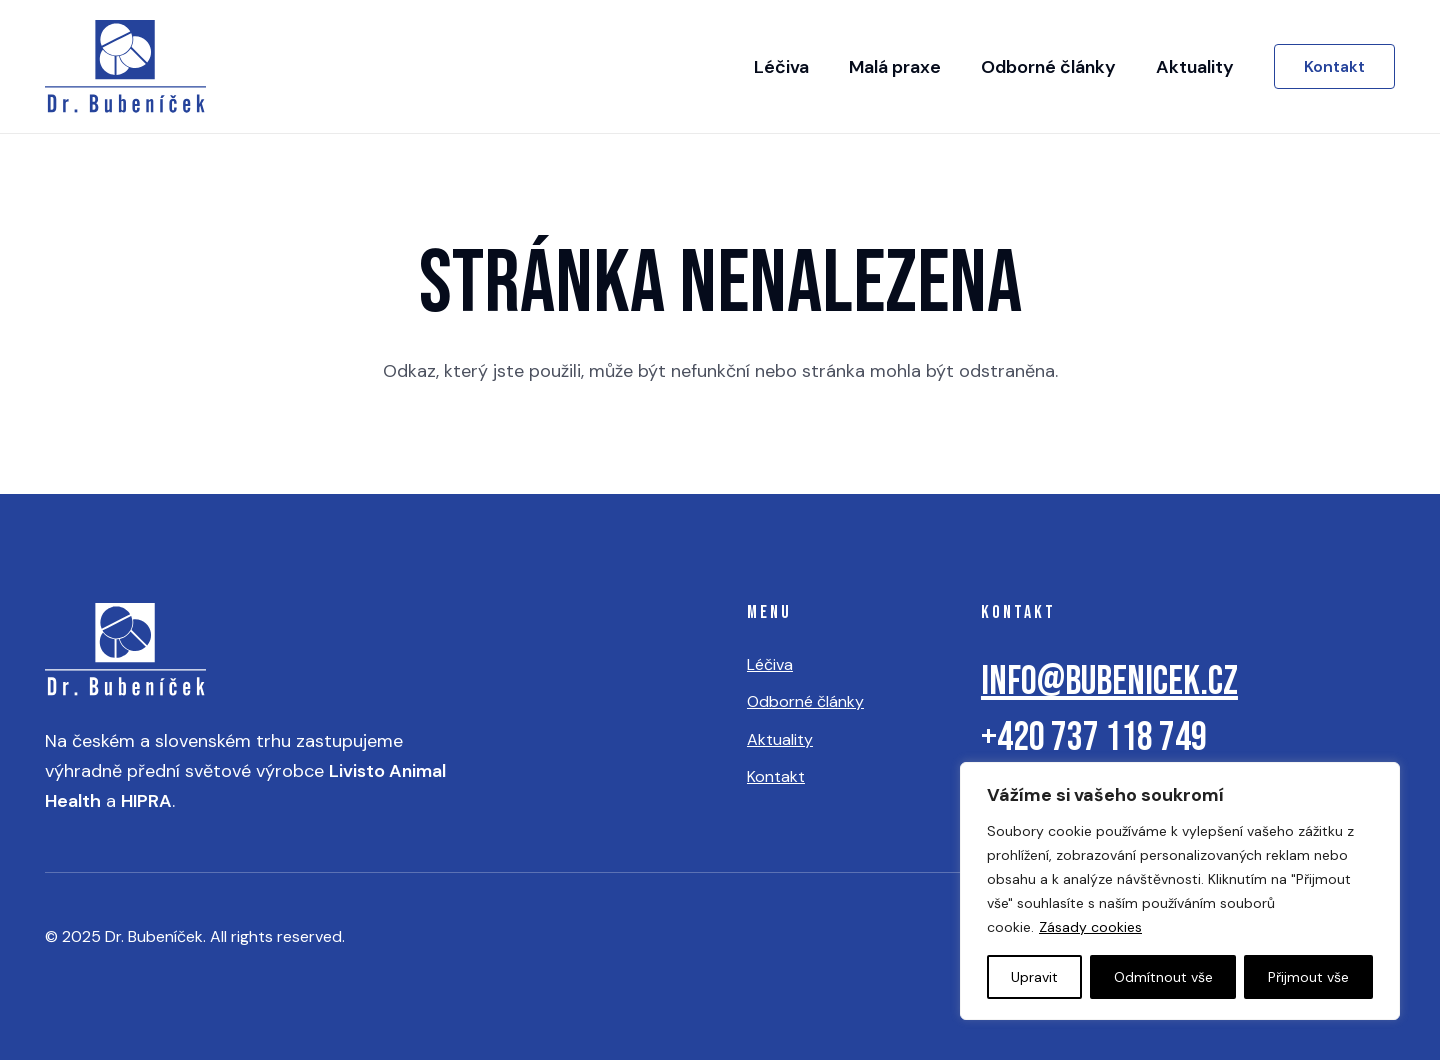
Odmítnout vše (1163, 977)
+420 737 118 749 (1094, 738)
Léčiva (770, 664)
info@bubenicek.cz (1109, 682)
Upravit (1034, 977)
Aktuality (780, 739)
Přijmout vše (1308, 977)
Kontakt (776, 776)
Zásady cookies (1090, 927)
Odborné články (805, 701)
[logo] (125, 66)
